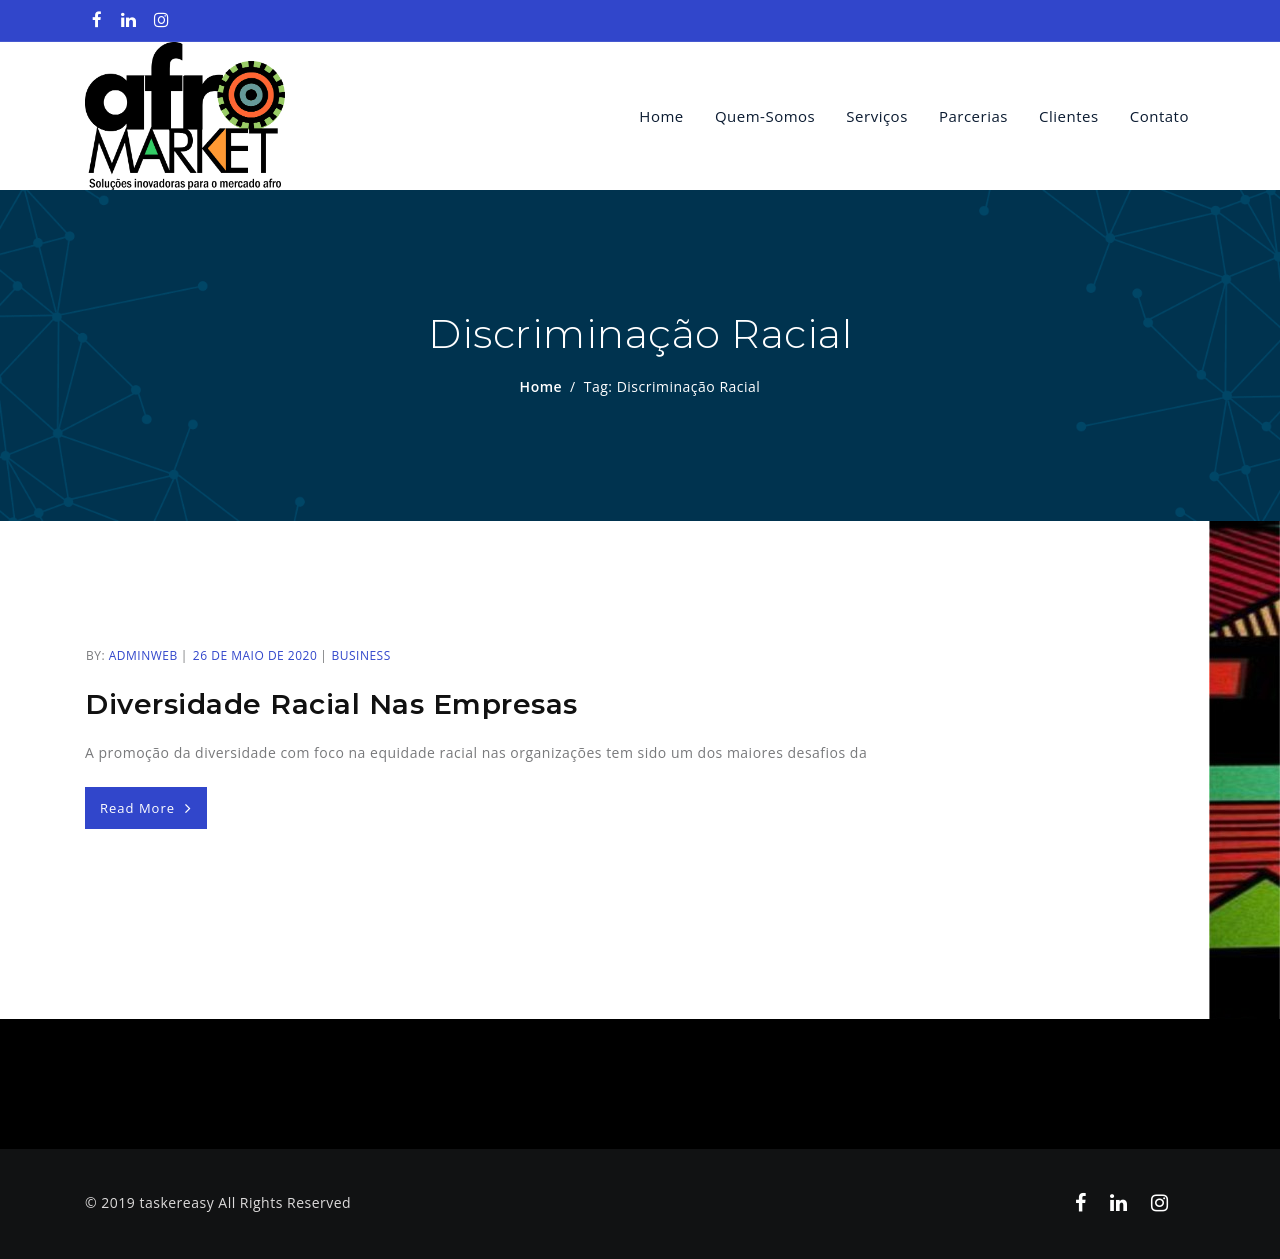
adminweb (143, 655)
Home (661, 116)
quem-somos (765, 116)
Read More (146, 808)
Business (360, 655)
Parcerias (973, 116)
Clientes (1069, 116)
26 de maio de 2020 (255, 655)
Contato (1159, 116)
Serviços (876, 116)
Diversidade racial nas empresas (331, 704)
